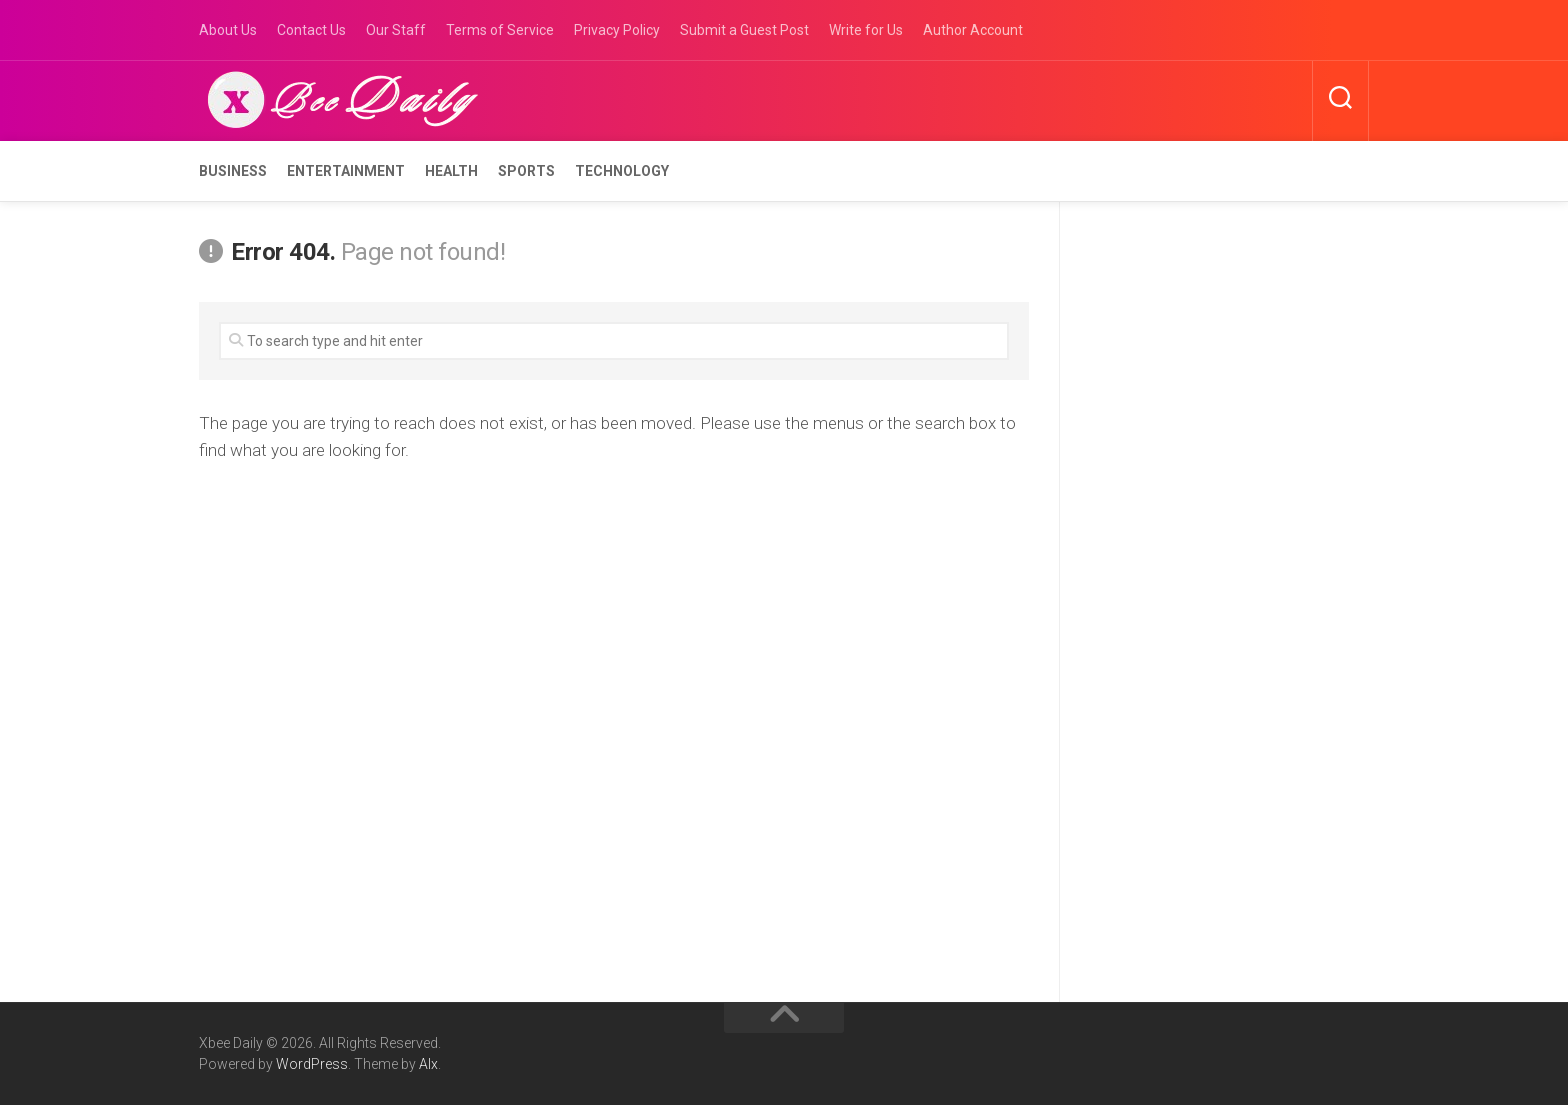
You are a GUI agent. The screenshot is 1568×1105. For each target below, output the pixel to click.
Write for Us (866, 30)
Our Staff (396, 30)
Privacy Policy (617, 30)
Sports (526, 171)
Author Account (973, 30)
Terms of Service (500, 30)
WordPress (312, 1064)
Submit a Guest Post (744, 30)
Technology (622, 171)
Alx (428, 1064)
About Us (228, 30)
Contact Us (311, 30)
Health (451, 171)
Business (233, 171)
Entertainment (346, 171)
